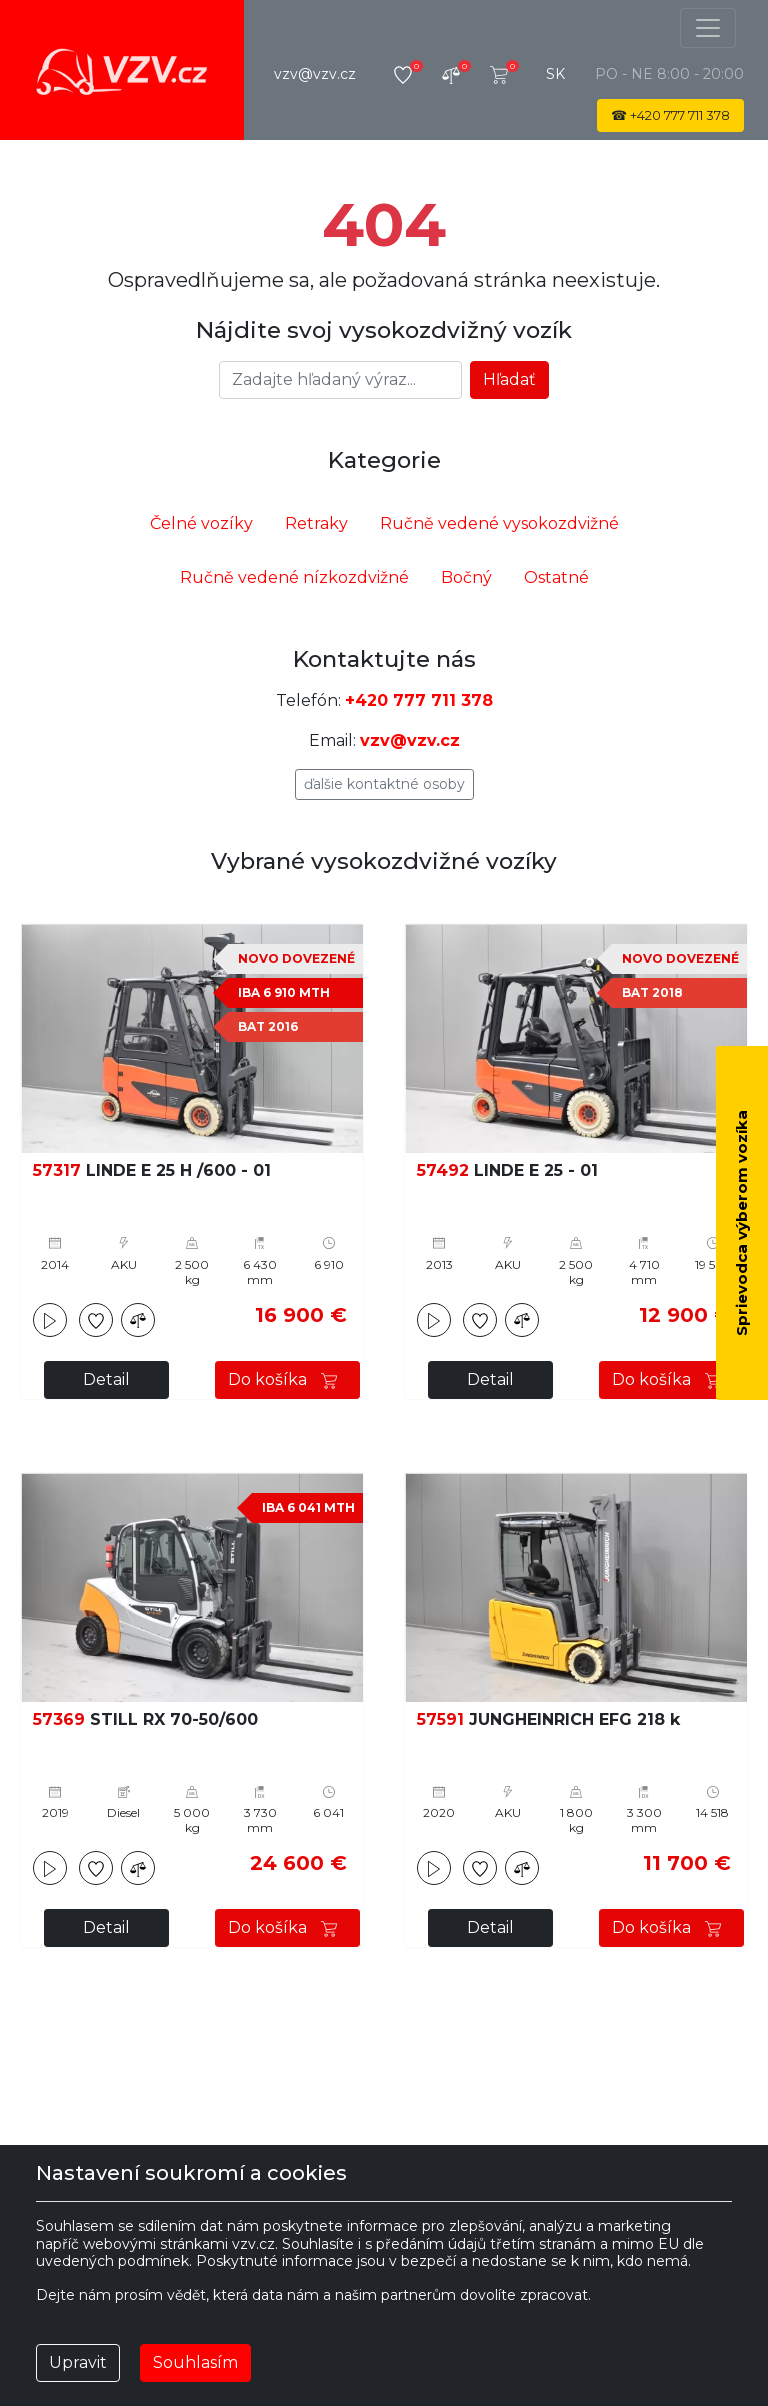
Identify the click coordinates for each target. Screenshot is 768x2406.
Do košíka (287, 1379)
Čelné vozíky (201, 523)
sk (555, 74)
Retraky (316, 523)
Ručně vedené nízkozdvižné (294, 577)
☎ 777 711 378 (670, 115)
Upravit (78, 2362)
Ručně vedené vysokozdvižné (499, 523)
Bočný (466, 577)
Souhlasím (195, 2362)
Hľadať (509, 379)
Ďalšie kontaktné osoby (384, 784)
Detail (106, 1379)
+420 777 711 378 (419, 700)
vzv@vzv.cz (315, 74)
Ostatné (556, 577)
